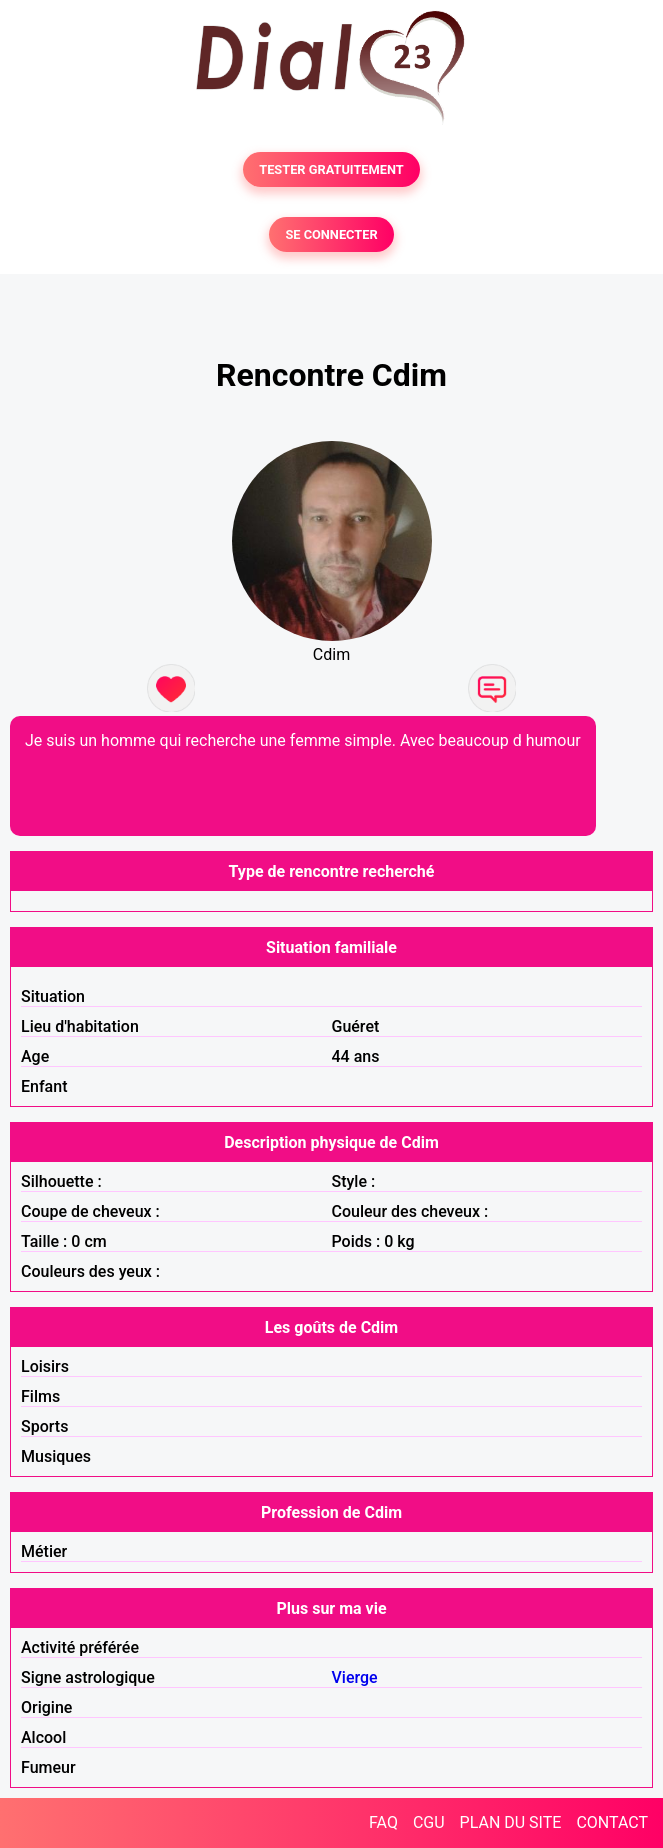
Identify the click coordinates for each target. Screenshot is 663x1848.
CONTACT (612, 1822)
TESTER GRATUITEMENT (331, 169)
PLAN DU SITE (511, 1822)
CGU (429, 1822)
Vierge (355, 1677)
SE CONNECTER (331, 234)
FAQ (383, 1822)
